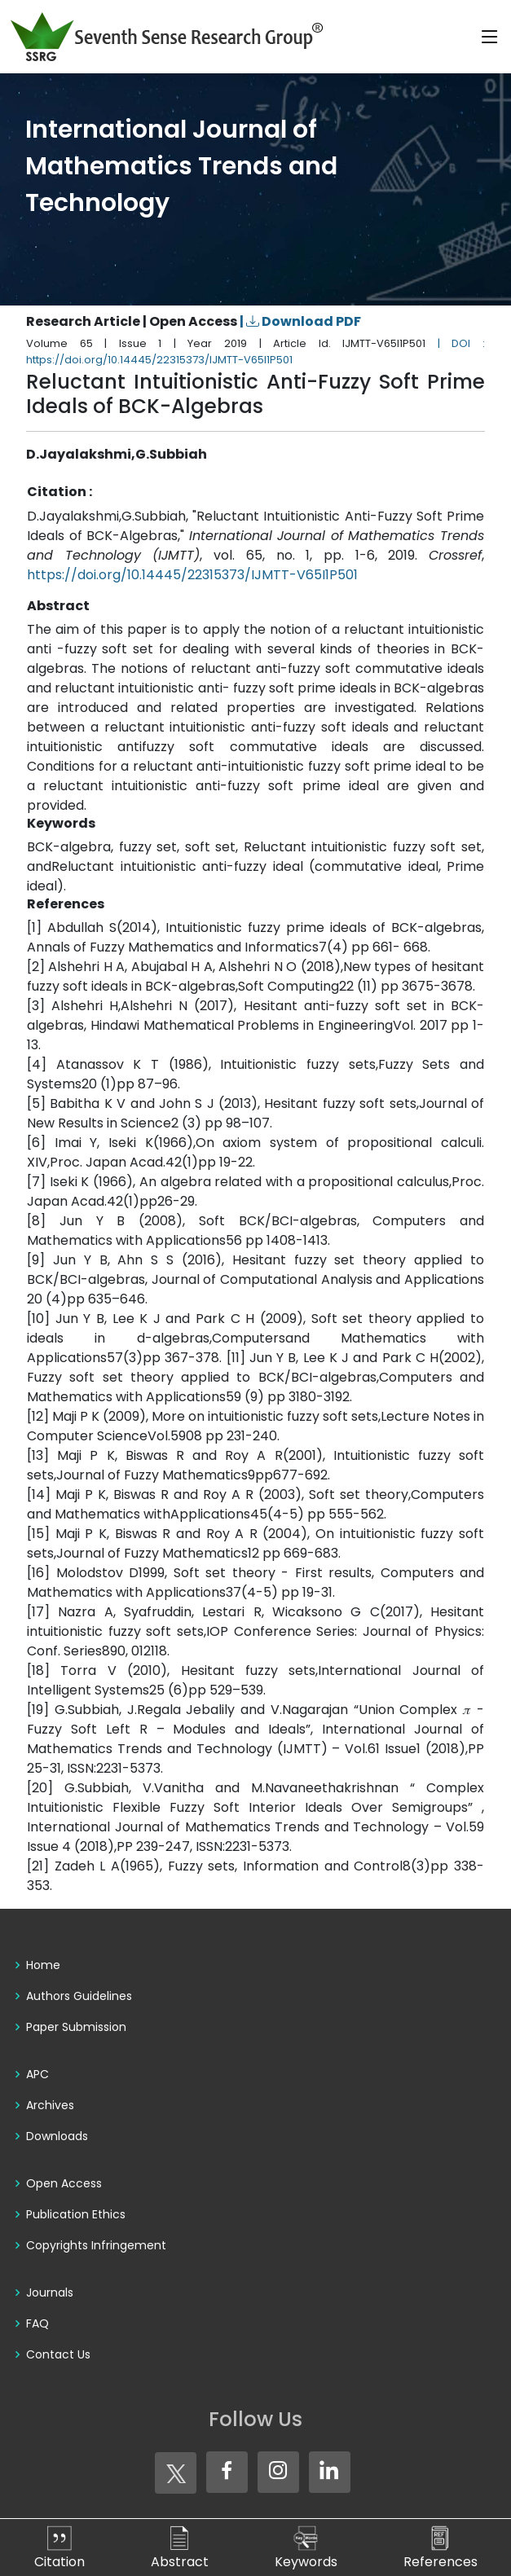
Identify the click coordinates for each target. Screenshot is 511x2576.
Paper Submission (76, 2027)
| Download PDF (300, 321)
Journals (49, 2292)
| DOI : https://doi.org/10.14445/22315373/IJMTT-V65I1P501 (255, 351)
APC (37, 2074)
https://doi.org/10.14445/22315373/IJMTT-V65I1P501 (192, 574)
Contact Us (58, 2354)
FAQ (37, 2323)
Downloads (57, 2136)
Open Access (64, 2183)
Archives (50, 2105)
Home (43, 1965)
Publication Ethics (76, 2214)
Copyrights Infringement (96, 2245)
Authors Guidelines (79, 1996)
